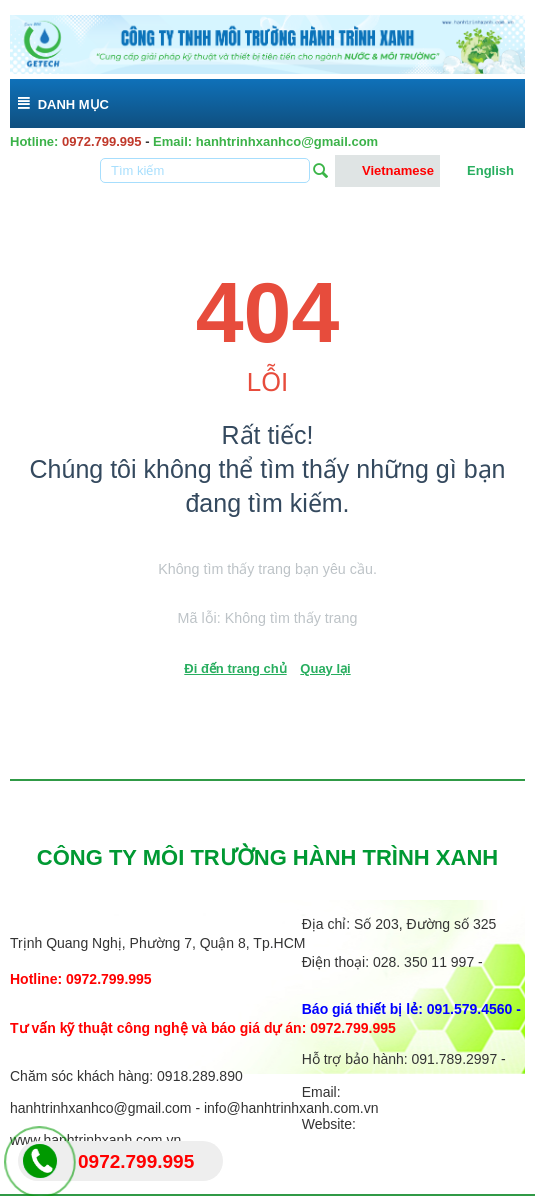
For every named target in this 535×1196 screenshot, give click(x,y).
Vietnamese (387, 171)
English (480, 171)
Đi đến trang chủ (235, 668)
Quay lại (325, 668)
